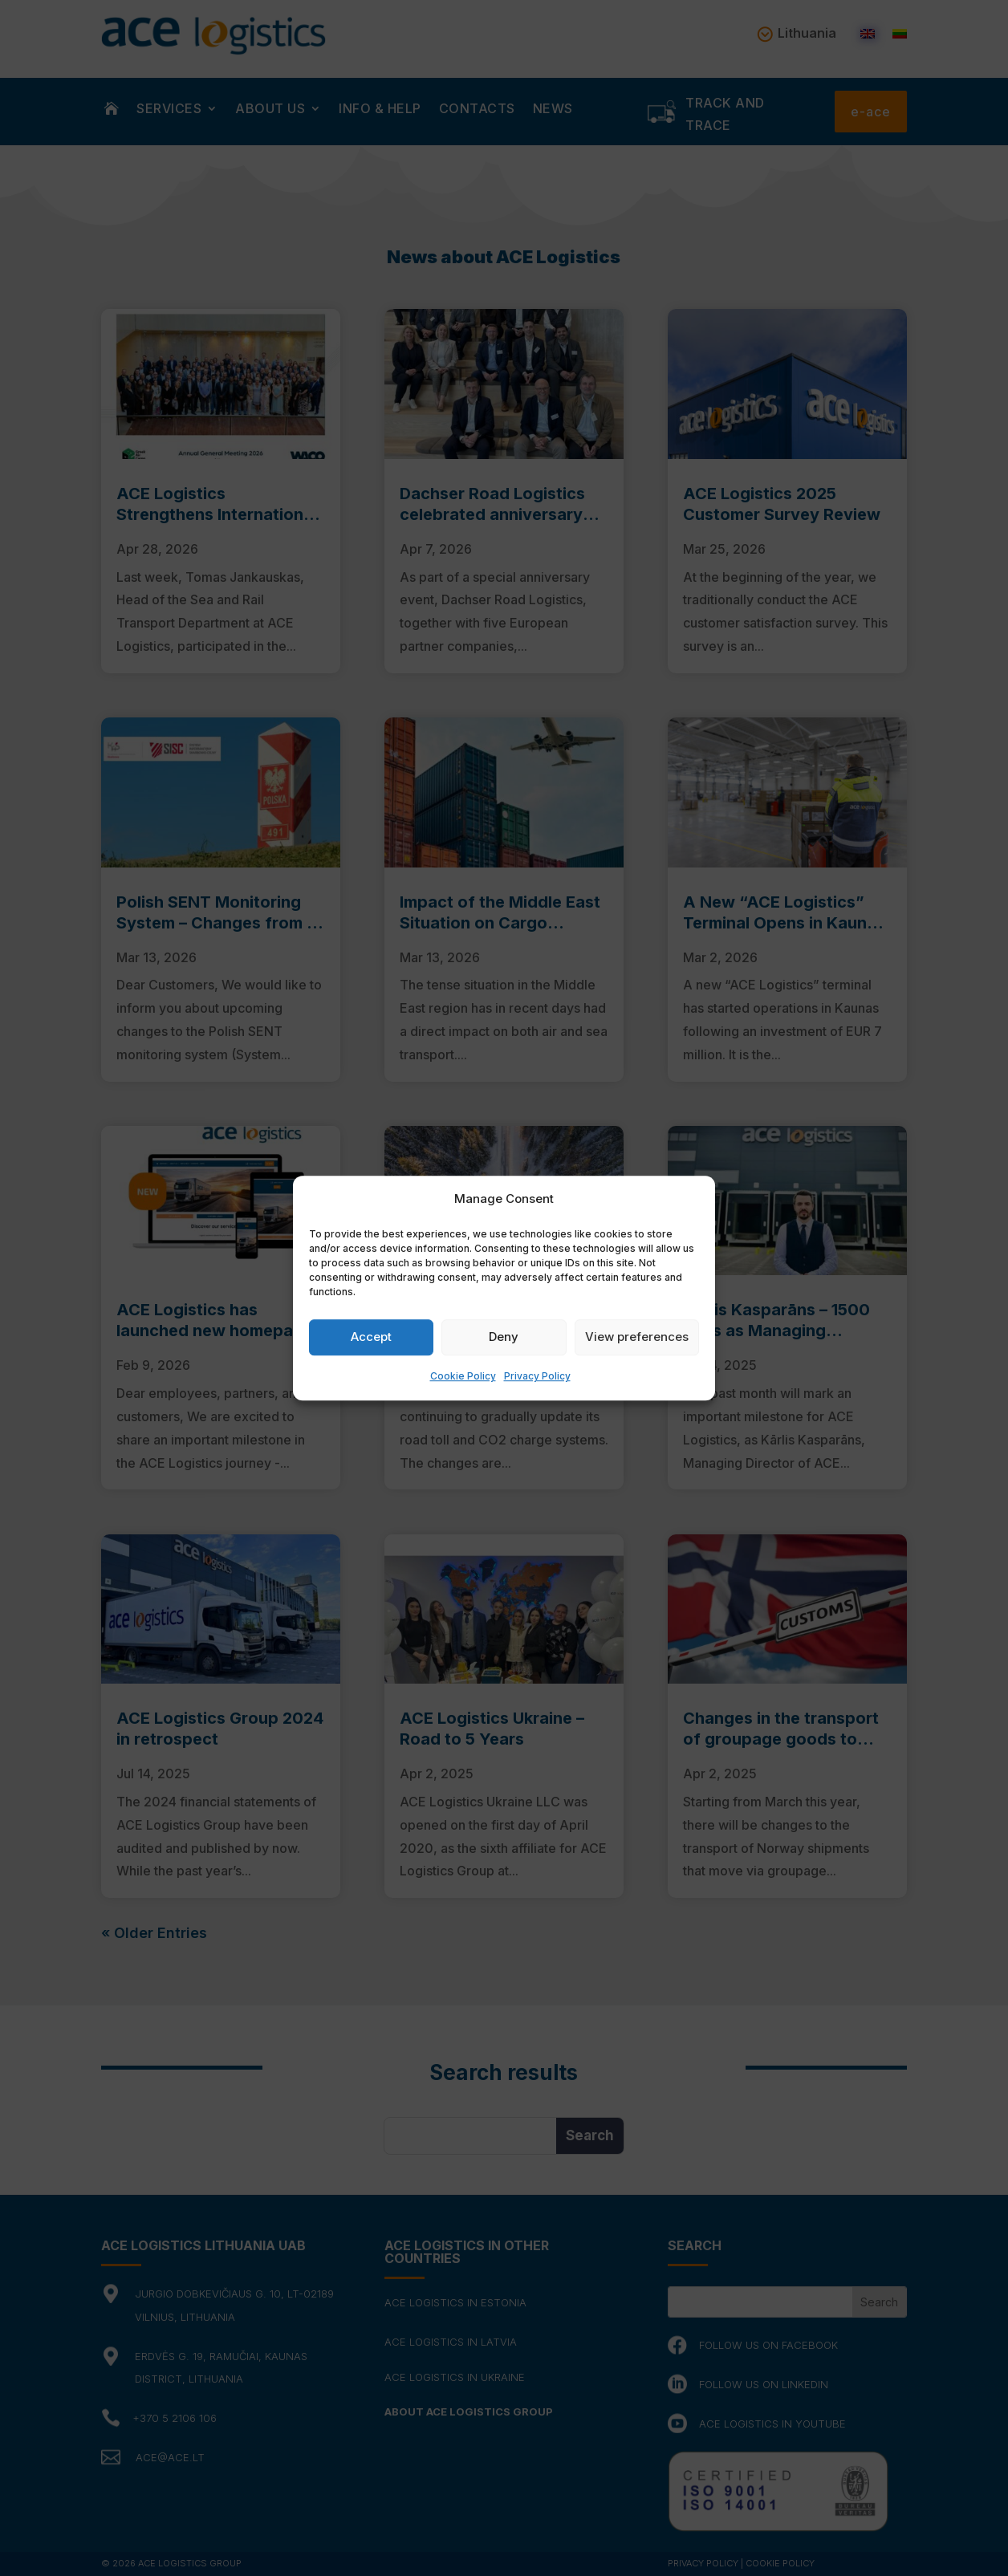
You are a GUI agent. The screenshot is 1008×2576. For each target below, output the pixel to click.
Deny (503, 1337)
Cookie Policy (463, 1376)
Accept (371, 1337)
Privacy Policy (537, 1376)
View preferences (637, 1337)
